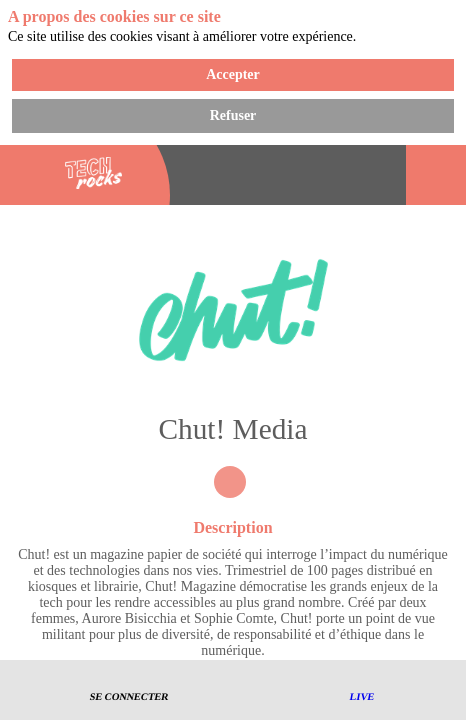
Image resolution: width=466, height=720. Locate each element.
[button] (130, 690)
